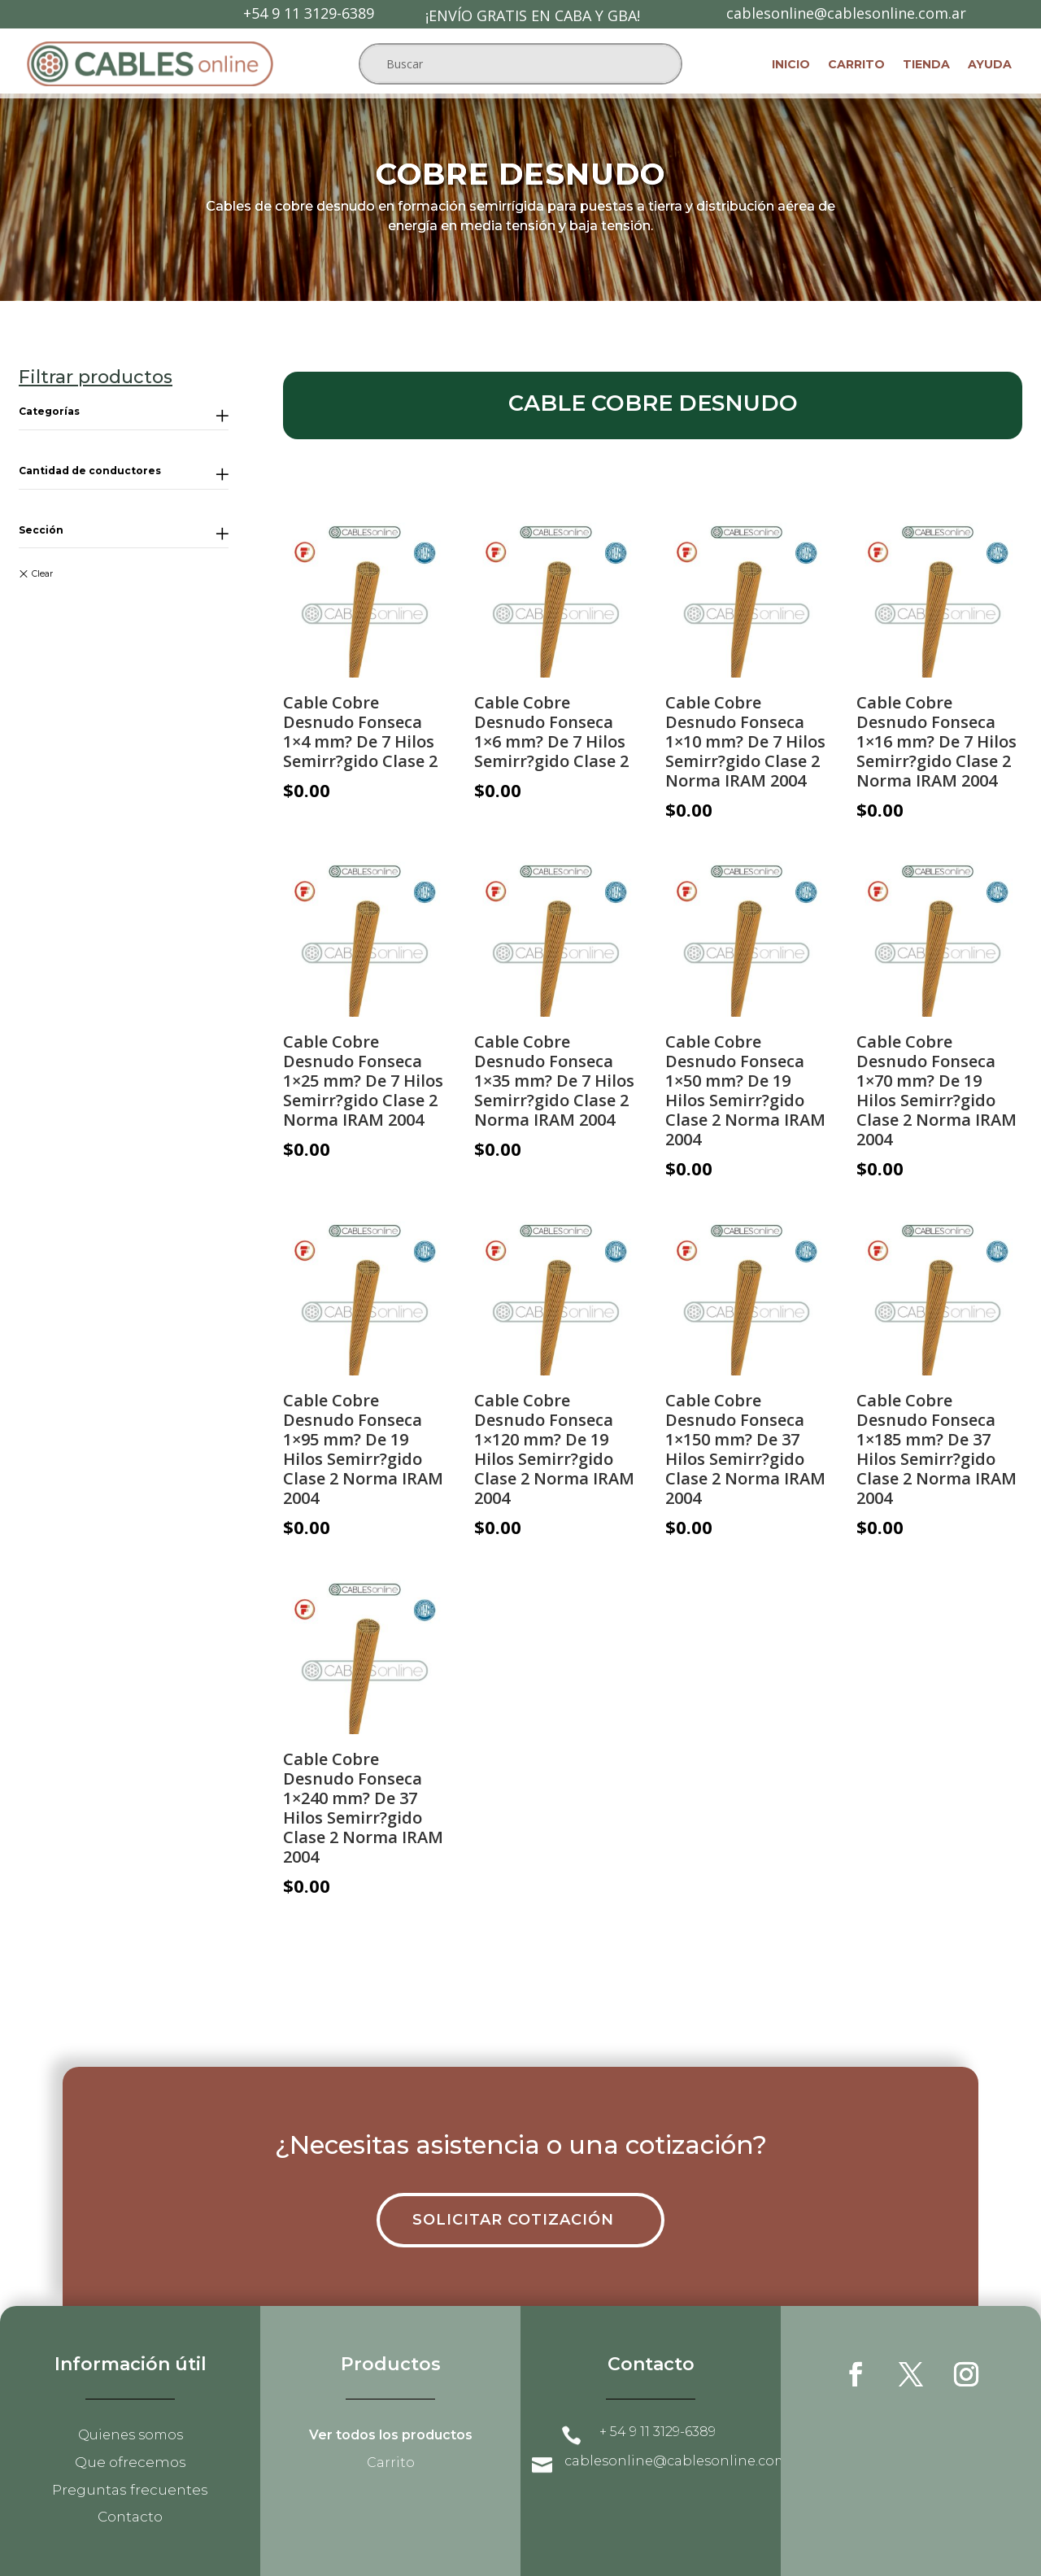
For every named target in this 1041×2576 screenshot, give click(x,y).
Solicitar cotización (513, 2220)
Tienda (926, 65)
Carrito (856, 65)
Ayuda (990, 65)
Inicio (791, 65)
